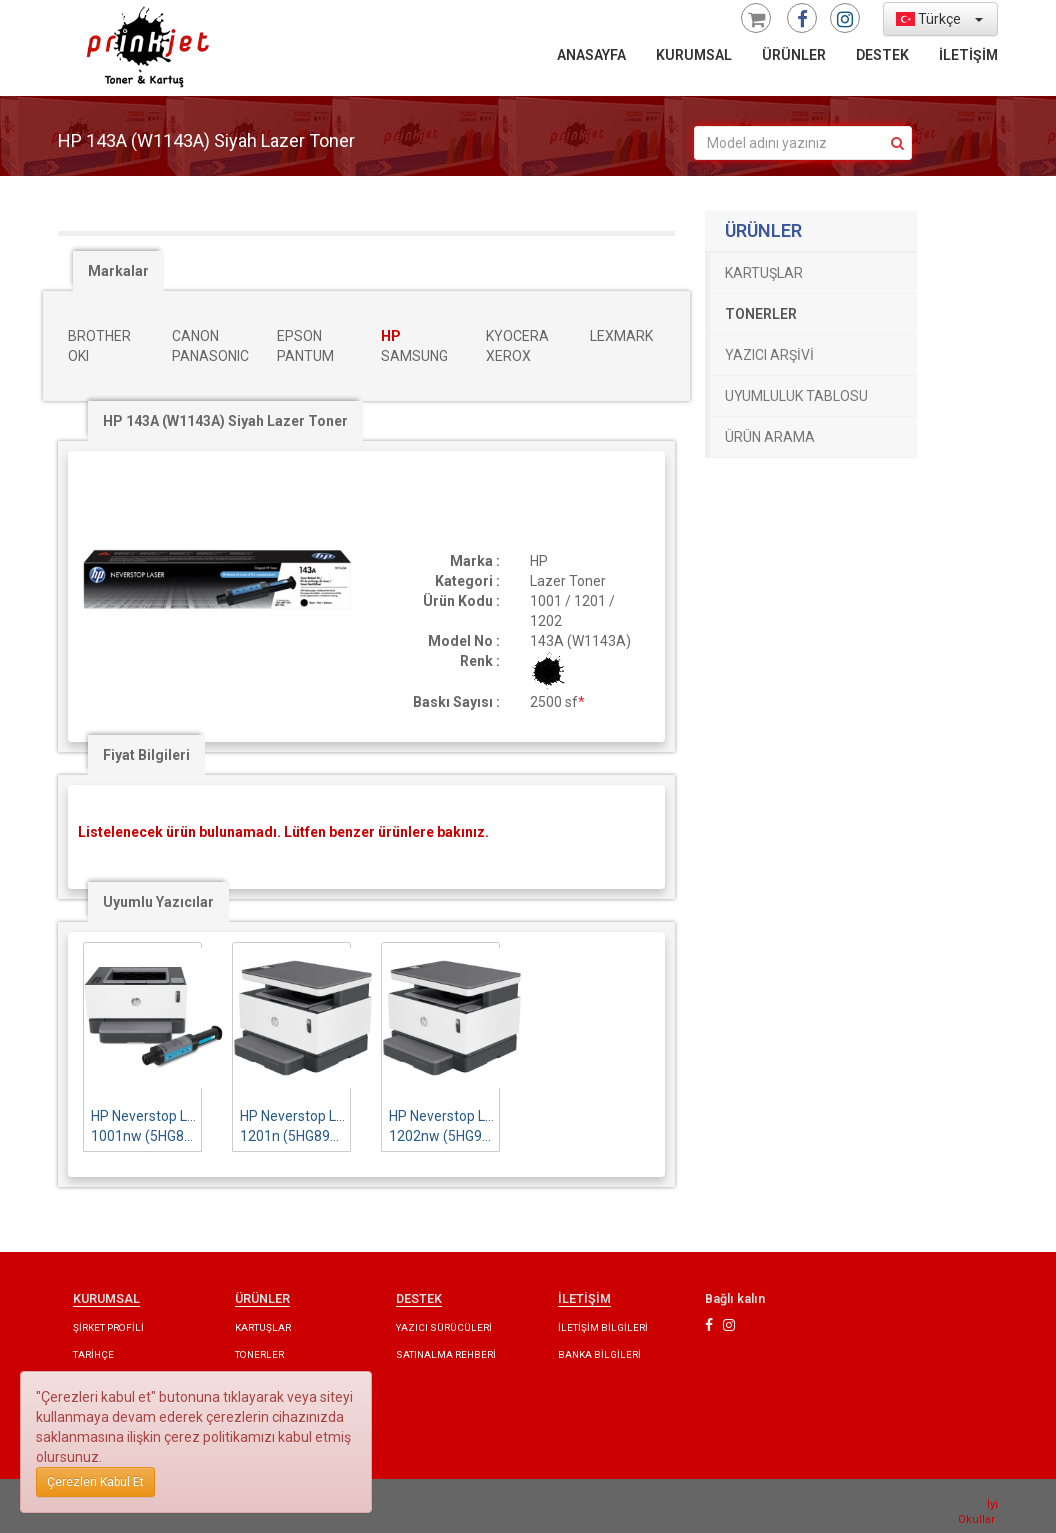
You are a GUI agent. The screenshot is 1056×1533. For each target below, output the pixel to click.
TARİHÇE (93, 1354)
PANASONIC (210, 356)
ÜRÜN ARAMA (770, 437)
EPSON (299, 336)
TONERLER (761, 314)
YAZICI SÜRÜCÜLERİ (444, 1327)
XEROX (508, 356)
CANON (195, 336)
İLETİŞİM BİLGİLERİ (603, 1327)
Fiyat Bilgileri (146, 755)
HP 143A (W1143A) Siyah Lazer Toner (225, 421)
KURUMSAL (694, 55)
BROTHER (99, 336)
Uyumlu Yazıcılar (158, 902)
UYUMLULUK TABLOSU (796, 396)
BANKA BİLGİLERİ (599, 1354)
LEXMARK (621, 336)
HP (391, 336)
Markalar (118, 271)
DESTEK (882, 55)
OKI (78, 356)
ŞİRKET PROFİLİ (108, 1327)
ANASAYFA (591, 55)
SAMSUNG (414, 356)
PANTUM (305, 356)
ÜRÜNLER (794, 55)
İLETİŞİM (968, 55)
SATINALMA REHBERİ (446, 1354)
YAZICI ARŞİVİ (769, 355)
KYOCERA (517, 336)
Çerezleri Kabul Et (95, 1482)
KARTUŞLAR (764, 273)
